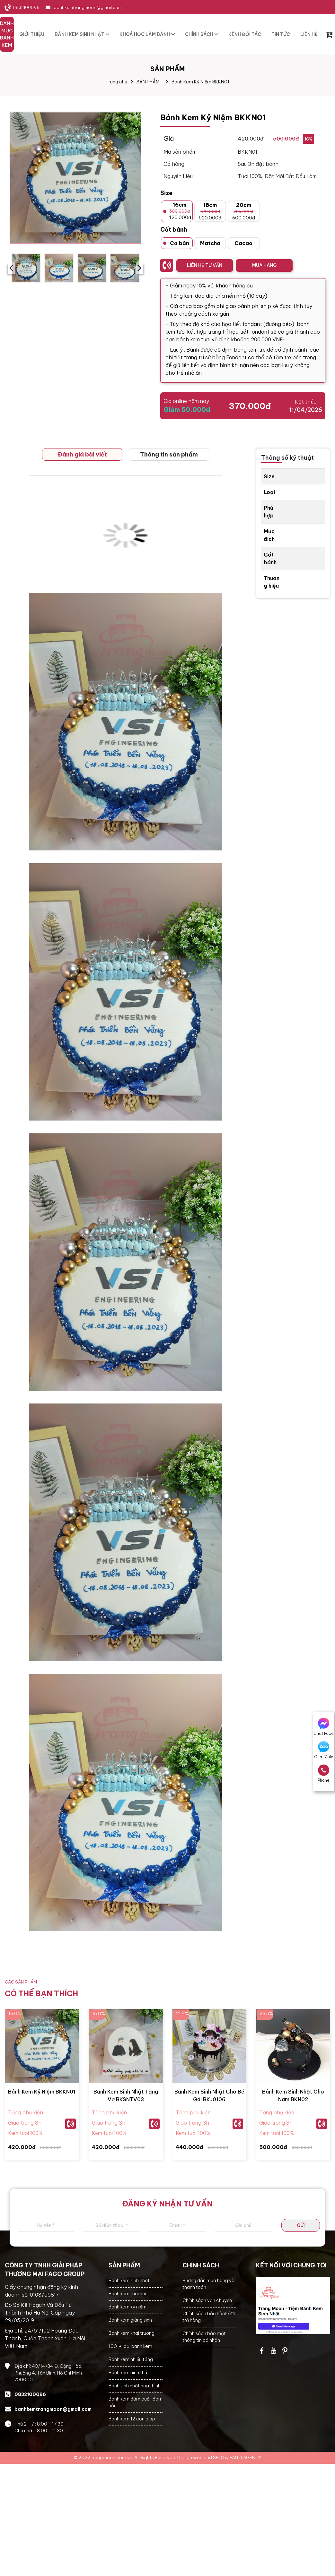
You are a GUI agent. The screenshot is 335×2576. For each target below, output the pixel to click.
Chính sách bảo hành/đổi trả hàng (209, 2317)
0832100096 (26, 7)
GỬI (301, 2225)
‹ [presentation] (11, 268)
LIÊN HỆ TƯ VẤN (204, 265)
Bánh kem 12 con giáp (132, 2419)
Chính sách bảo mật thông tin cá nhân (204, 2337)
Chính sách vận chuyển (207, 2300)
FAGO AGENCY (245, 2458)
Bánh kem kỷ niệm (127, 2307)
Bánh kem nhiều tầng (131, 2359)
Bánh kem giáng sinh (130, 2320)
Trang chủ (116, 82)
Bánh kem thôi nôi (127, 2294)
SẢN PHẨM (148, 82)
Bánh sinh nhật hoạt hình (135, 2386)
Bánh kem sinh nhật (129, 2280)
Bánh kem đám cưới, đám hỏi (136, 2402)
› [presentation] (139, 268)
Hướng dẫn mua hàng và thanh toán (208, 2284)
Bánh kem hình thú (128, 2373)
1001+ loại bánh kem (130, 2346)
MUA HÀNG (264, 265)
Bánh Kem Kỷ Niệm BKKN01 (200, 82)
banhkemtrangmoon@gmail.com (88, 7)
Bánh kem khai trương (131, 2333)
